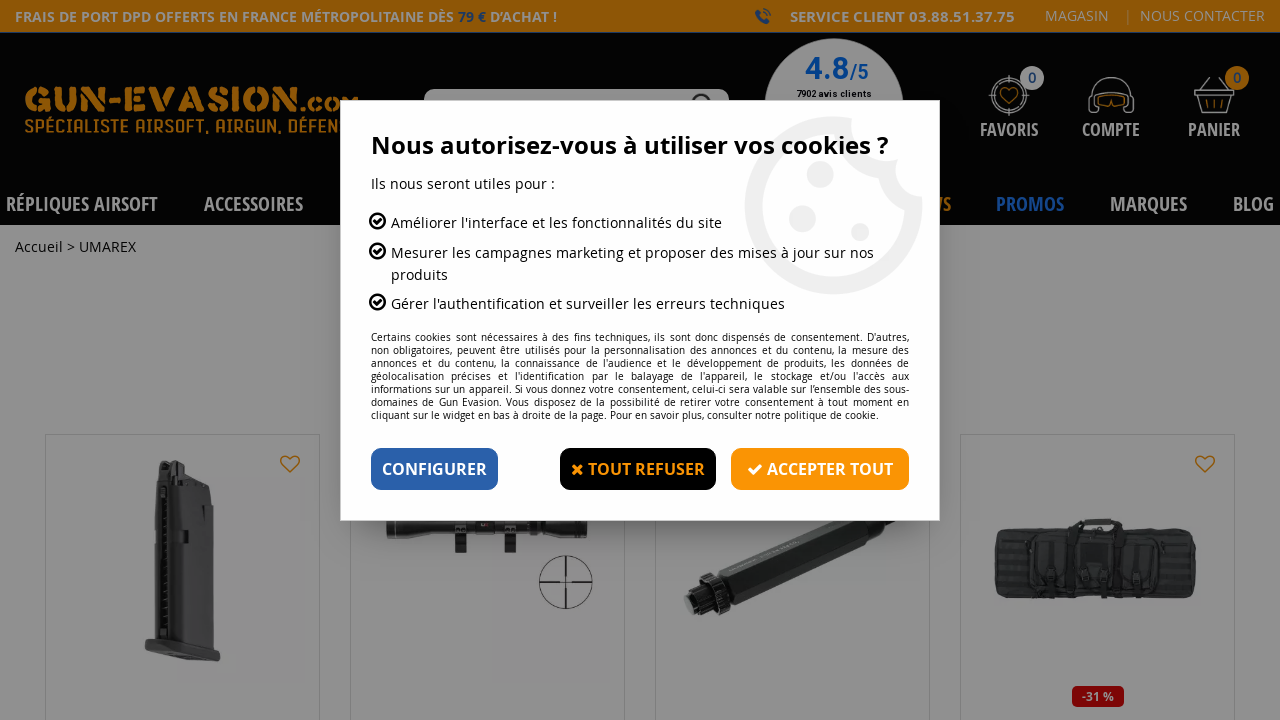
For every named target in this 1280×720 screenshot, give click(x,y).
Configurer (434, 469)
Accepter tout (820, 469)
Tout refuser (638, 469)
